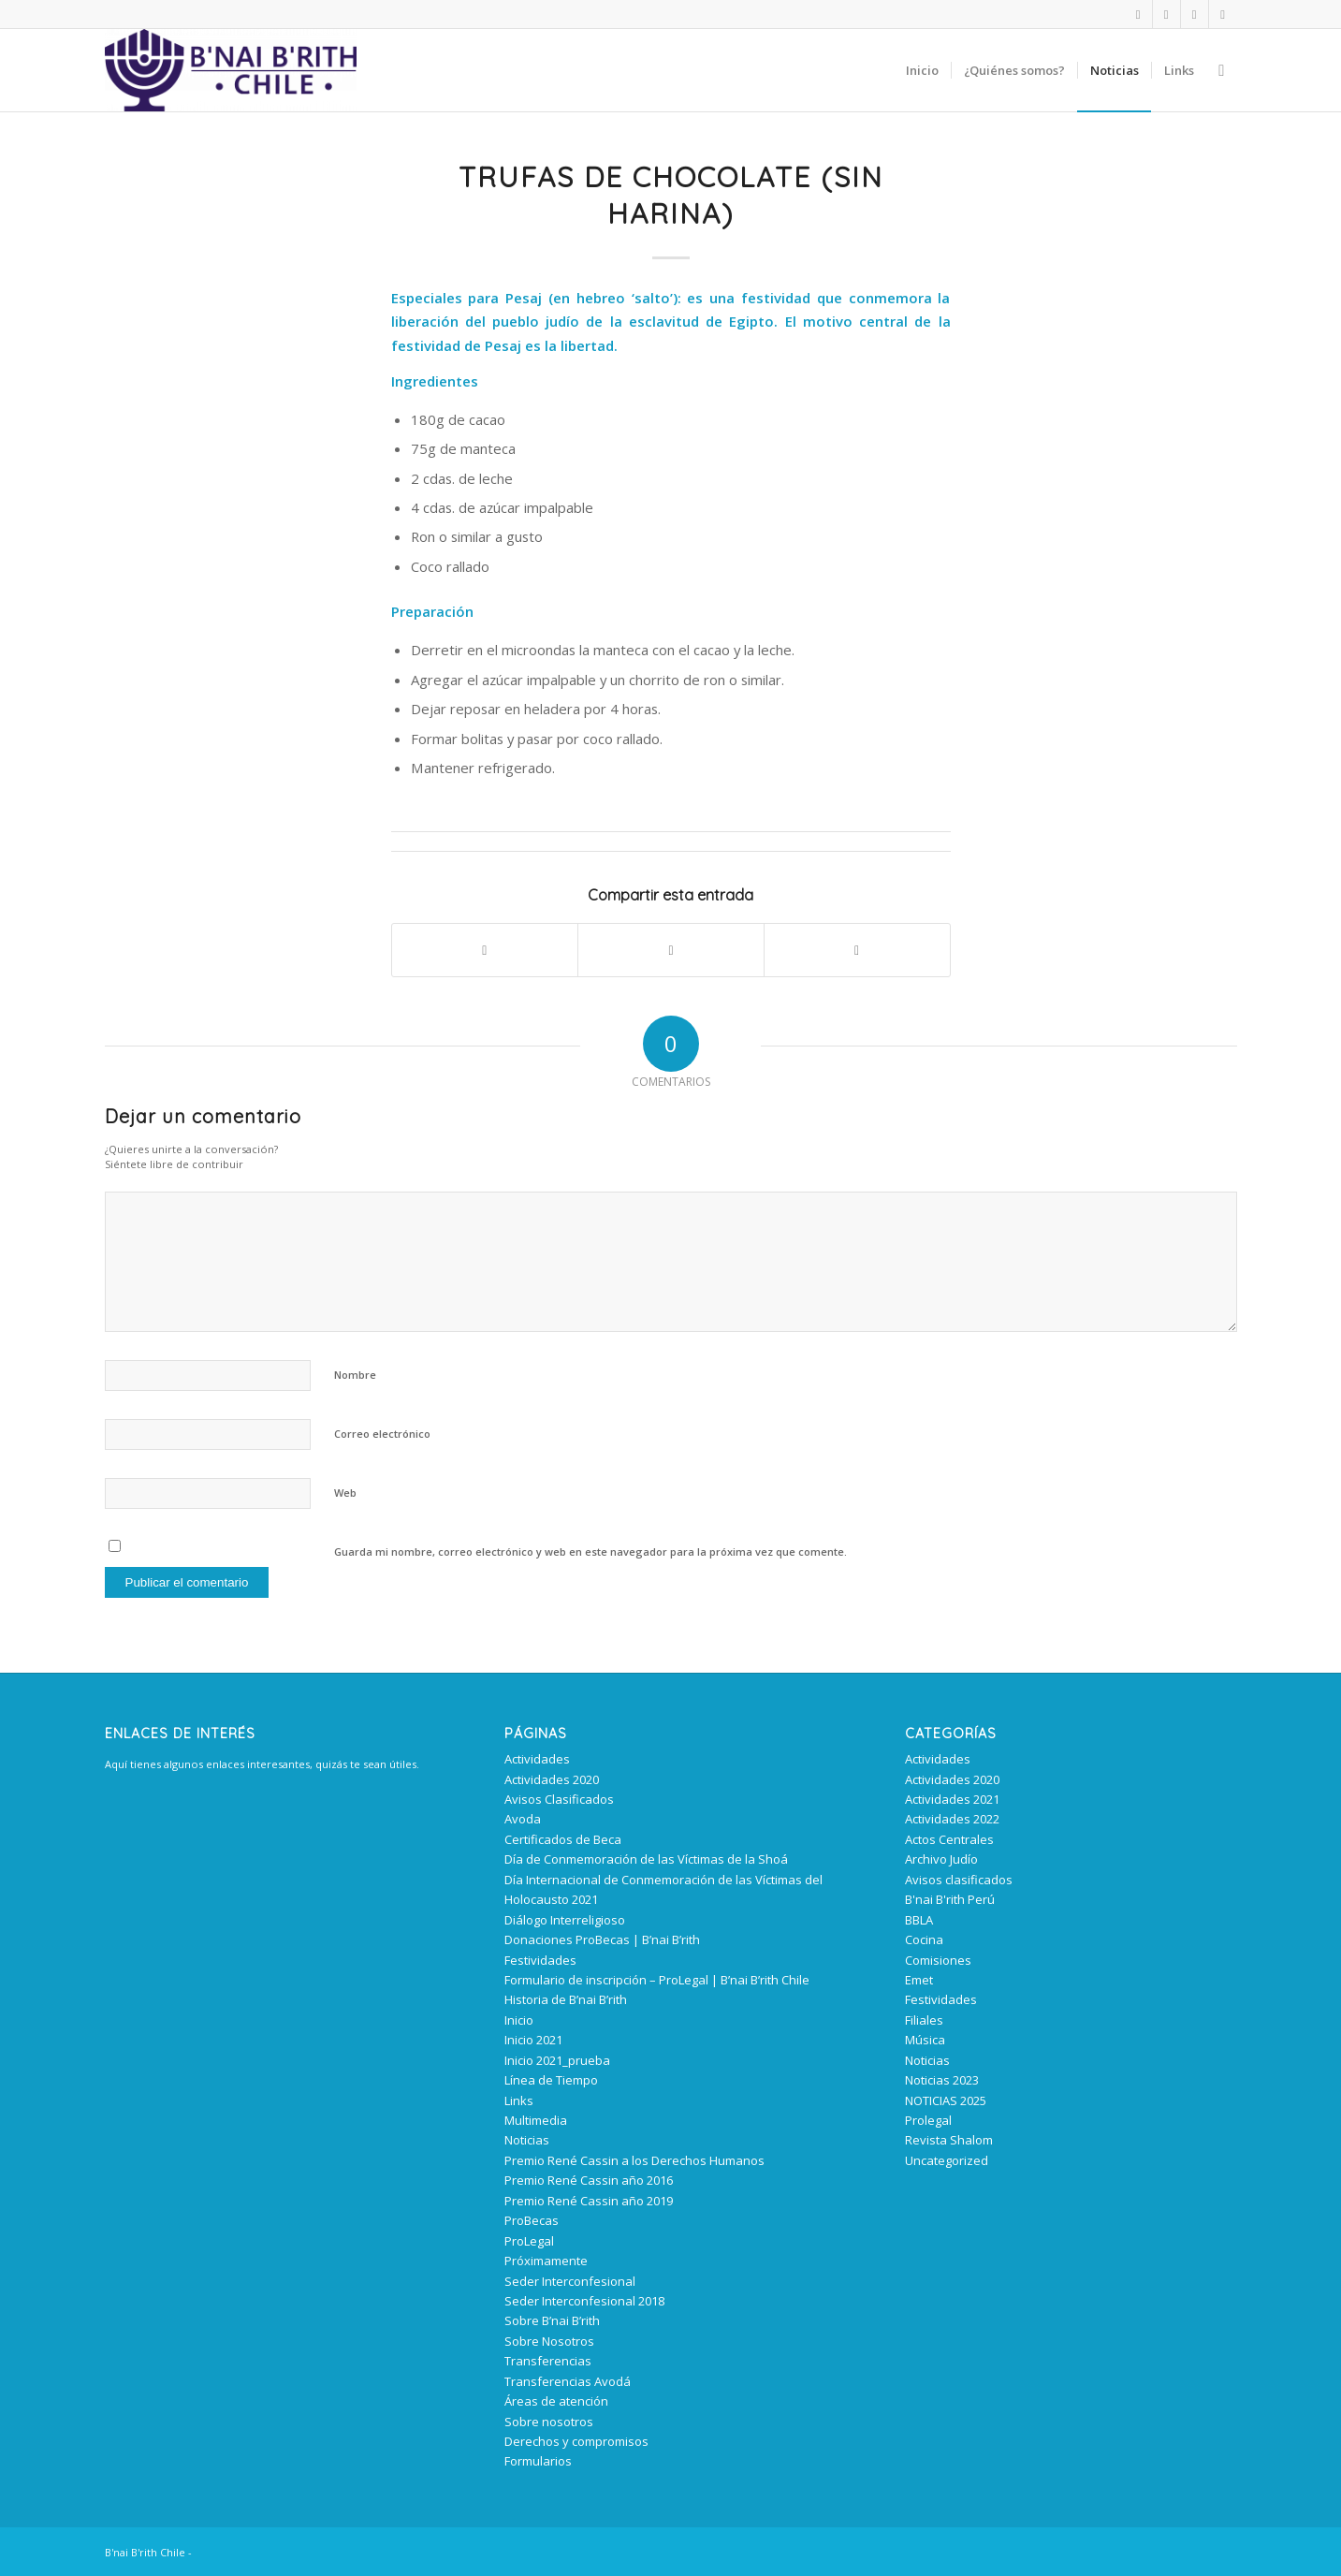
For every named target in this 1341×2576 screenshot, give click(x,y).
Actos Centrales (949, 1839)
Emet (919, 1979)
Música (925, 2039)
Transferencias (547, 2360)
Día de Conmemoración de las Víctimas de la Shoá (646, 1859)
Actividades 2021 (952, 1799)
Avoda (522, 1818)
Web (345, 1493)
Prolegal (928, 2120)
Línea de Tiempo (551, 2079)
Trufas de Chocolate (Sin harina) (671, 195)
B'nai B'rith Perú (950, 1899)
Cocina (924, 1939)
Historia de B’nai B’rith (565, 1999)
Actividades (537, 1758)
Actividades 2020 (551, 1779)
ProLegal (529, 2240)
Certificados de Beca (562, 1839)
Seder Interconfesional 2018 (584, 2300)
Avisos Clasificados (559, 1799)
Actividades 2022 (952, 1818)
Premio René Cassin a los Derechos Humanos (634, 2160)
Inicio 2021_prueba (557, 2060)
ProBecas (531, 2220)
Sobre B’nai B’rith (552, 2320)
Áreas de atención (556, 2401)
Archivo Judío (941, 1859)
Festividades (540, 1960)
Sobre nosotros (548, 2421)
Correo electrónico (382, 1434)
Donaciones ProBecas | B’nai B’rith (602, 1939)
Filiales (924, 2020)
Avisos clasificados (959, 1879)
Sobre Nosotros (549, 2341)
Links (518, 2100)
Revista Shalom (949, 2139)
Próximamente (546, 2260)
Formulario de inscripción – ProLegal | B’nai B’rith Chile (656, 1979)
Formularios (538, 2460)
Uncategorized (946, 2160)
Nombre (355, 1375)
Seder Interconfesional (569, 2281)
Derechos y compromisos (576, 2441)
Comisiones (938, 1960)
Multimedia (535, 2120)
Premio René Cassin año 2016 (588, 2180)
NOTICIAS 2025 (945, 2100)
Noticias (526, 2139)
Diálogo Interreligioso (564, 1919)
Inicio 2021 (533, 2039)
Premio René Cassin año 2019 (588, 2200)
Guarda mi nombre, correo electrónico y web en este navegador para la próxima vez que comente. (590, 1551)
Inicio (518, 2020)
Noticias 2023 (942, 2079)
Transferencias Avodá (567, 2381)
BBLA (919, 1919)
